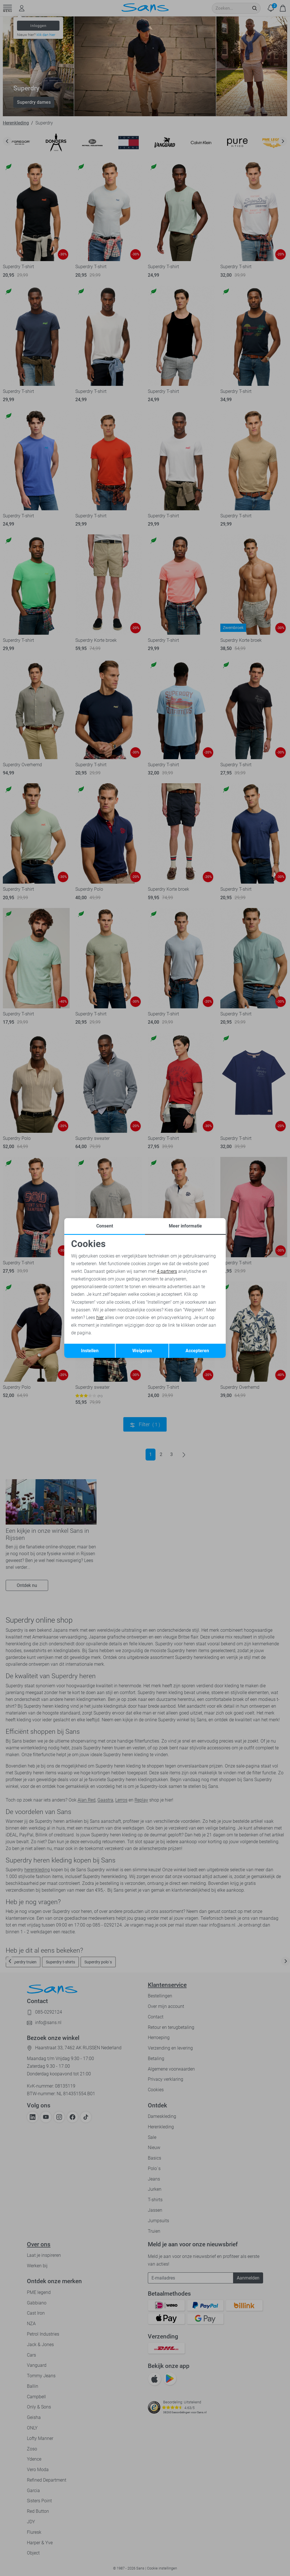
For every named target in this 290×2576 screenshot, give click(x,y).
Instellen (90, 1350)
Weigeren (142, 1350)
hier (100, 1317)
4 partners (167, 1271)
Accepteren (197, 1350)
